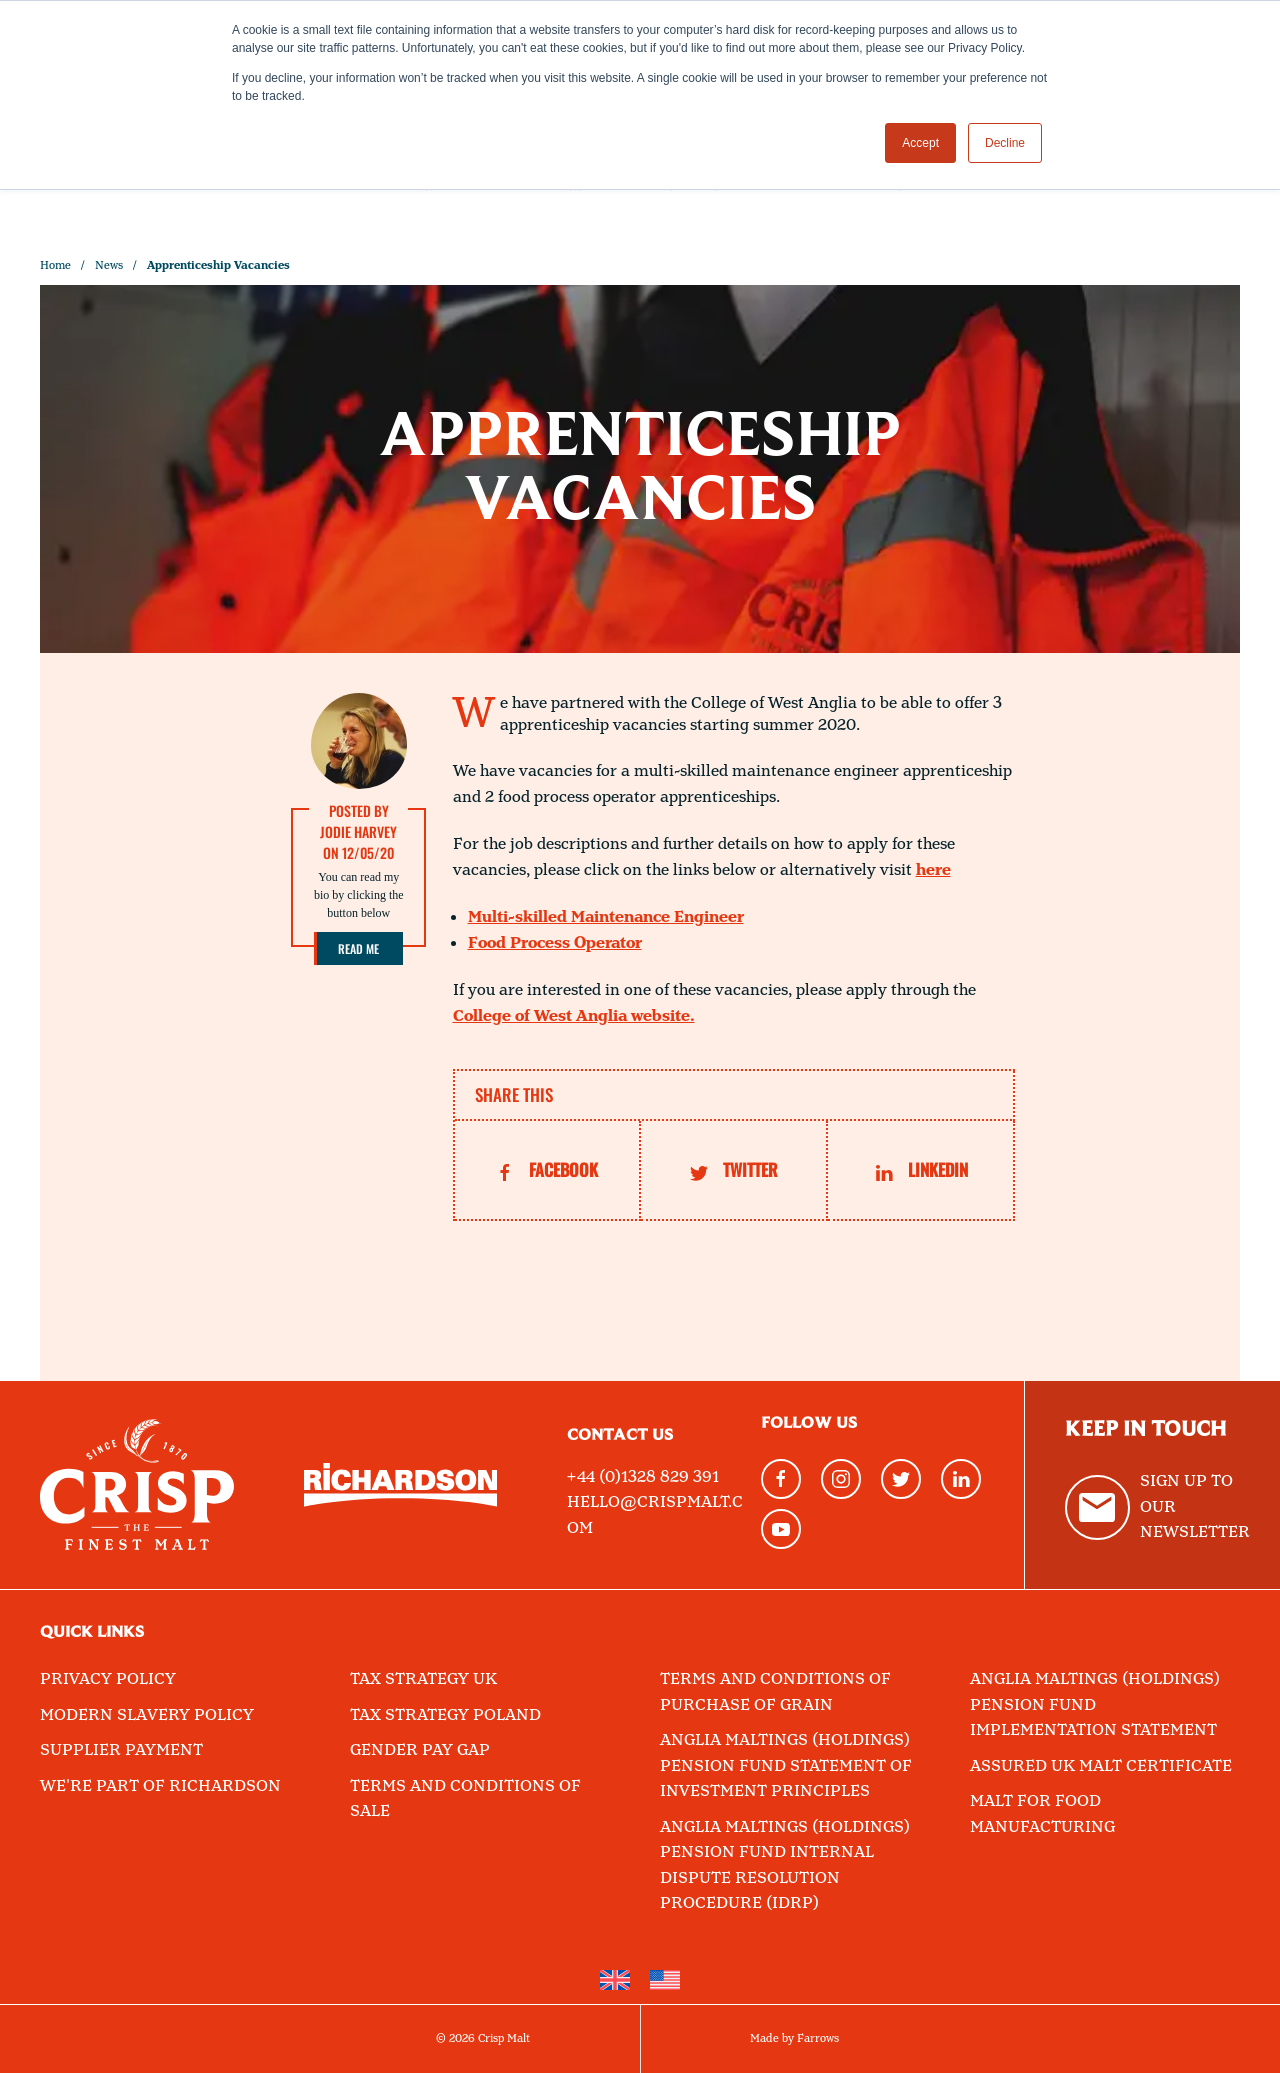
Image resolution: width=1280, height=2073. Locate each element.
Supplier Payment (121, 1750)
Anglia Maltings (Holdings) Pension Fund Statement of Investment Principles (786, 1766)
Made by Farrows (794, 2039)
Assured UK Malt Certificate (1101, 1766)
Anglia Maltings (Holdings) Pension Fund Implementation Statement (1095, 1705)
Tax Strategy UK (423, 1679)
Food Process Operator (555, 943)
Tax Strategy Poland (445, 1715)
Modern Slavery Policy (147, 1715)
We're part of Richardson (160, 1786)
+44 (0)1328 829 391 (643, 1477)
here (933, 870)
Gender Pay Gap (420, 1750)
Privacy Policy (108, 1679)
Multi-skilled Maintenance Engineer (606, 917)
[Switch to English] (615, 1980)
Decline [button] (1005, 143)
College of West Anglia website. (574, 1016)
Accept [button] (920, 143)
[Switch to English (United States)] (665, 1980)
